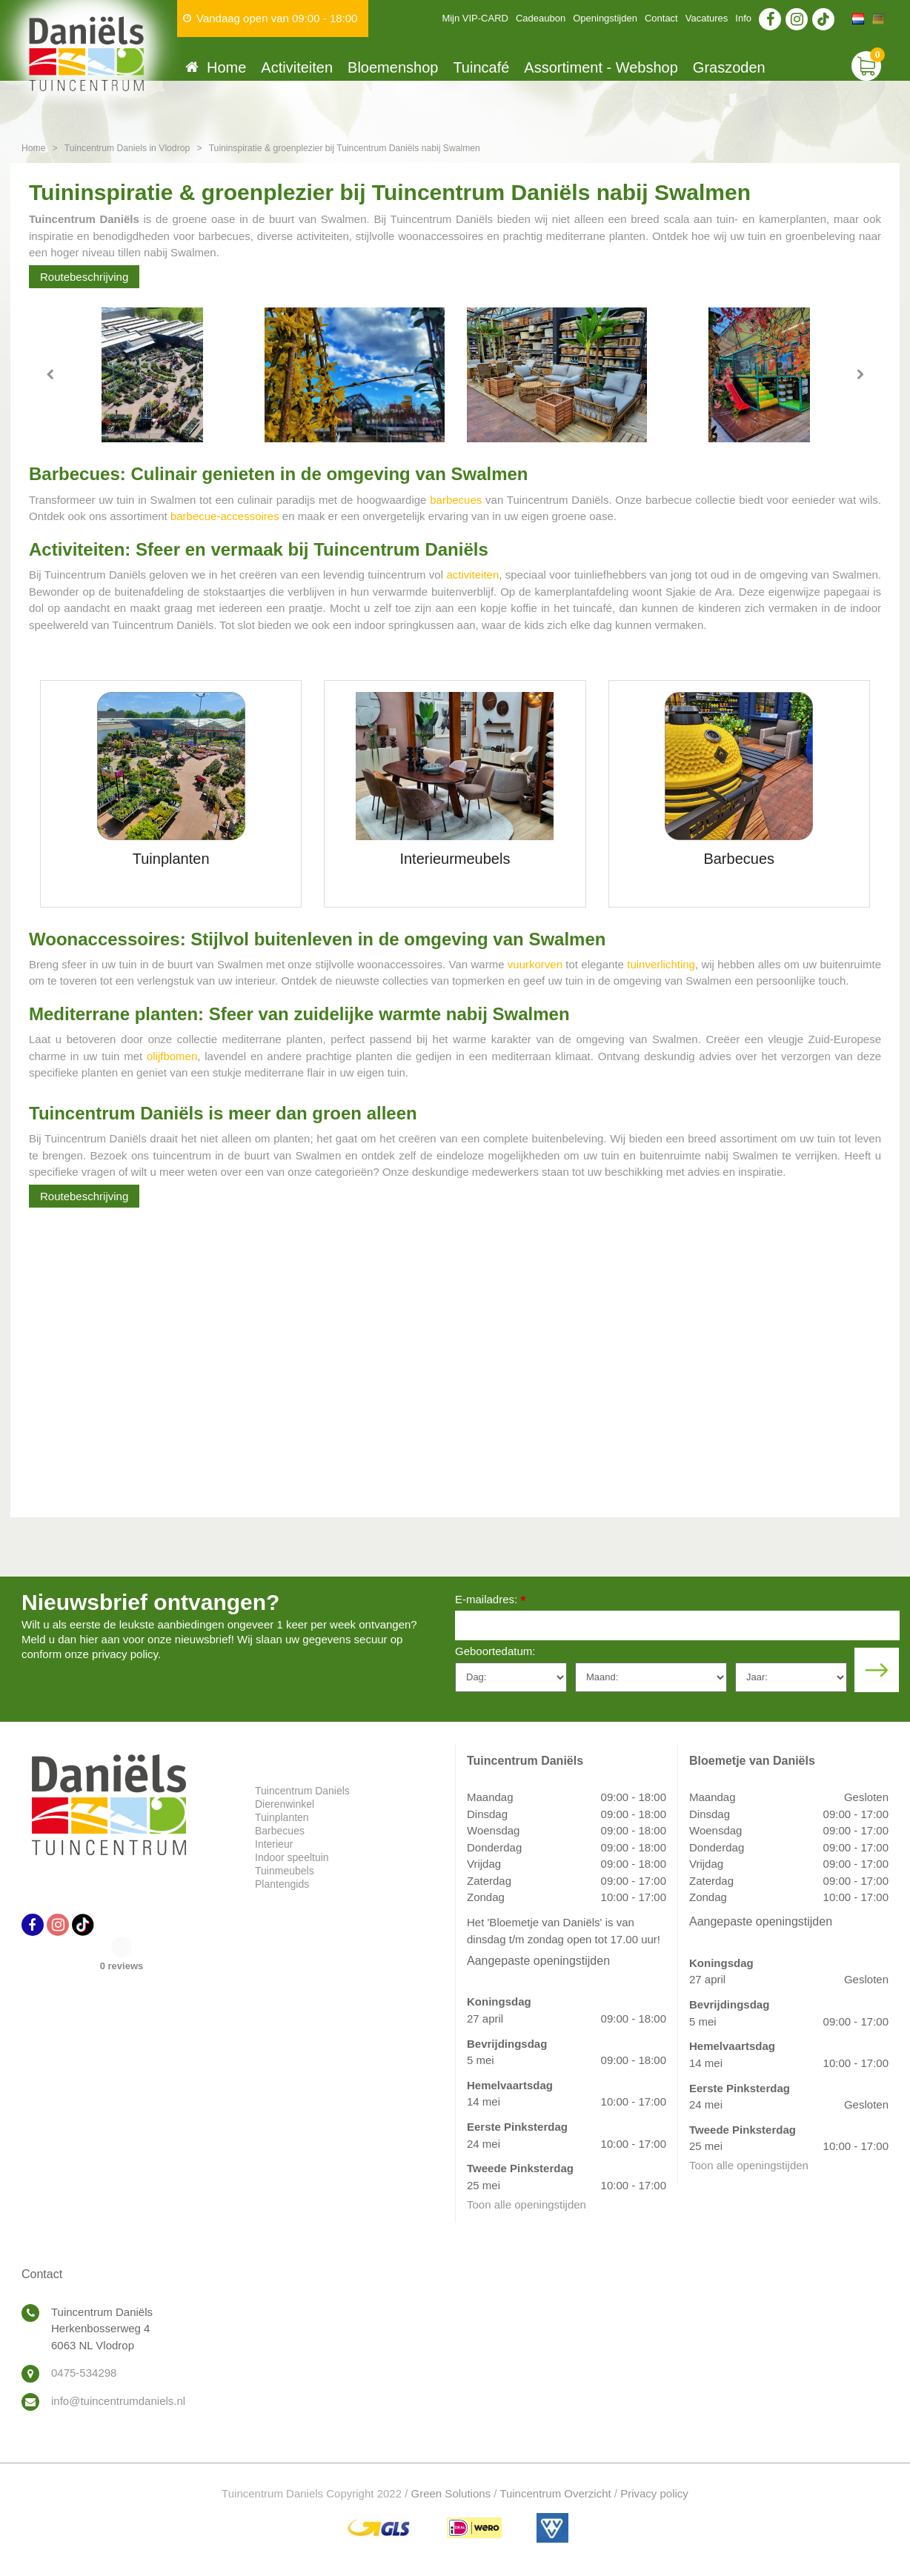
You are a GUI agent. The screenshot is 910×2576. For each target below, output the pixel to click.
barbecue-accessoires (224, 516)
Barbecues (280, 1831)
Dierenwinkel (284, 1804)
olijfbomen (172, 1056)
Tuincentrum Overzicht (555, 2493)
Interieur (274, 1844)
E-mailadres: (490, 1600)
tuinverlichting (661, 964)
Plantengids (282, 1884)
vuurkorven (535, 964)
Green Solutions (451, 2493)
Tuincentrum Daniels (302, 1791)
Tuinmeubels (284, 1871)
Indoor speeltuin (292, 1857)
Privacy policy (654, 2493)
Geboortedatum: (495, 1651)
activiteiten (472, 574)
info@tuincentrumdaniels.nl (118, 2400)
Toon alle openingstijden (526, 2204)
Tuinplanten (282, 1817)
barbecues (456, 499)
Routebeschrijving (84, 276)
